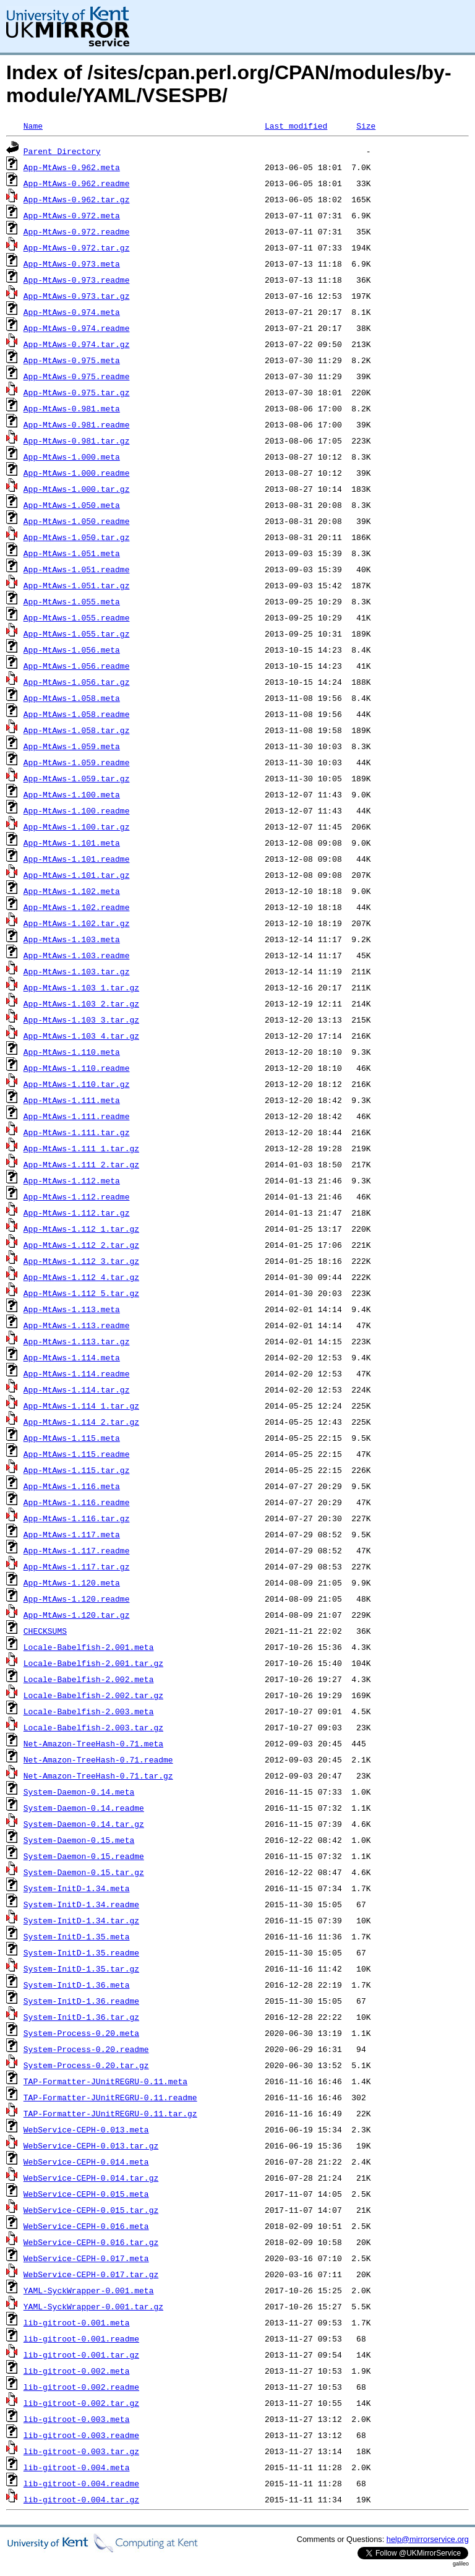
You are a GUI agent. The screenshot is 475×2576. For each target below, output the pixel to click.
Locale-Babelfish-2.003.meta (89, 1711)
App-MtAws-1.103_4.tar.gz (81, 1035)
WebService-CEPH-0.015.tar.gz (91, 2209)
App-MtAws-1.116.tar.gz (77, 1518)
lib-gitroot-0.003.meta (77, 2418)
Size (365, 125)
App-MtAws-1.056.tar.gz (77, 681)
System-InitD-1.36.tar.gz (81, 2016)
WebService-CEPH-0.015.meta (86, 2193)
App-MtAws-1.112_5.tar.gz (81, 1293)
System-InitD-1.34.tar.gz (81, 1920)
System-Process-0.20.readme (86, 2048)
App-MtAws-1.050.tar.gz (77, 537)
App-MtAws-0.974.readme (77, 327)
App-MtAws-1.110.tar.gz (77, 1083)
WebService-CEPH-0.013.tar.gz (91, 2145)
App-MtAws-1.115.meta (72, 1437)
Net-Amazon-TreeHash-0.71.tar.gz (98, 1775)
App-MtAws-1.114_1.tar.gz (81, 1405)
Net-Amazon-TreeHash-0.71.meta (93, 1743)
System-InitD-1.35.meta (77, 1936)
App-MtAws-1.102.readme (77, 906)
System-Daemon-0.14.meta (79, 1791)
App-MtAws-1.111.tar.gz (77, 1132)
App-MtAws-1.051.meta (72, 553)
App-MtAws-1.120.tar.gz (77, 1614)
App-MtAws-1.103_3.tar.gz (81, 1019)
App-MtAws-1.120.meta (72, 1582)
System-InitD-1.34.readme (81, 1904)
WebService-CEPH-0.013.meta (86, 2129)
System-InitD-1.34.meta (77, 1888)
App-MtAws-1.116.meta (72, 1486)
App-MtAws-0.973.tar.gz (77, 295)
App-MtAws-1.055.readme (77, 617)
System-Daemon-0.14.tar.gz (84, 1823)
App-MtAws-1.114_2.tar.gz (81, 1421)
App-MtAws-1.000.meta (72, 456)
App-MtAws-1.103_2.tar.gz (81, 1003)
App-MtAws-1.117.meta (72, 1534)
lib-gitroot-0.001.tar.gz (81, 2354)
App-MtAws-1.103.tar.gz (77, 971)
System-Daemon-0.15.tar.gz (84, 1872)
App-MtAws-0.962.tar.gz (77, 199)
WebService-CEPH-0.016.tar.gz (91, 2242)
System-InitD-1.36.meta (77, 1984)
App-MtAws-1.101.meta (72, 842)
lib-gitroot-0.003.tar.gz (81, 2451)
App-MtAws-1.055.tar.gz (77, 633)
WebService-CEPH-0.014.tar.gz (91, 2177)
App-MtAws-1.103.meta (72, 939)
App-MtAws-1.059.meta (72, 746)
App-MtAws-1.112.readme (77, 1196)
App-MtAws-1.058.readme (77, 713)
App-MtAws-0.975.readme (77, 376)
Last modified (296, 125)
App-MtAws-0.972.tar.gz (77, 247)
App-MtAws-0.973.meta (72, 263)
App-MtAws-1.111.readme (77, 1116)
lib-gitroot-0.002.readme (81, 2386)
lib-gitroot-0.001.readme (81, 2338)
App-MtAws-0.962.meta (72, 167)
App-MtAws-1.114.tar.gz (77, 1389)
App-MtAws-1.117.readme (77, 1550)
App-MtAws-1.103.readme (77, 955)
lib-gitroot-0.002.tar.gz (81, 2402)
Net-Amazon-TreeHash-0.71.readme (98, 1759)
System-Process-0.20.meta (81, 2032)
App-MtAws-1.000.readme (77, 472)
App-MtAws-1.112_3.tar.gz (81, 1260)
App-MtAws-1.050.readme (77, 520)
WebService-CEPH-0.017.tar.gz (91, 2274)
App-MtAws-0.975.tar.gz (77, 392)
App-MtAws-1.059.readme (77, 762)
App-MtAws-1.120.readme (77, 1598)
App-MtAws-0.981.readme (77, 424)
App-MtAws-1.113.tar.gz (77, 1341)
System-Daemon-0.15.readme (84, 1855)
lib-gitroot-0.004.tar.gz (81, 2499)
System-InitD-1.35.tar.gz (81, 1968)
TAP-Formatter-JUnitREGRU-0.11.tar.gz (110, 2113)
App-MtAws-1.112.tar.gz (77, 1212)
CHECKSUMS (45, 1630)
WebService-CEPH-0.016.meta (86, 2225)
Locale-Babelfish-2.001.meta (89, 1646)
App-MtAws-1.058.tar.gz (77, 730)
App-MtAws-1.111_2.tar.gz (81, 1164)
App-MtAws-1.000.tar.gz (77, 488)
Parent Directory (62, 151)
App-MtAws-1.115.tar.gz (77, 1469)
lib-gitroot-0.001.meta (77, 2322)
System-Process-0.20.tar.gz (86, 2065)
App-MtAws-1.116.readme (77, 1502)
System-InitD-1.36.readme (81, 2000)
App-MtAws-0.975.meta (72, 360)
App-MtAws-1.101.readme (77, 858)
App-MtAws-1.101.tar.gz (77, 874)
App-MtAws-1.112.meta (72, 1180)
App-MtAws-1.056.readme (77, 665)
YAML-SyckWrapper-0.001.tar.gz (93, 2306)
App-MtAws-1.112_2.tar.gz (81, 1244)
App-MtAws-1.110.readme (77, 1067)
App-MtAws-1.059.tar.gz (77, 778)
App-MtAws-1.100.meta (72, 794)
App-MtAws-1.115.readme (77, 1453)
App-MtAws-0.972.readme (77, 231)
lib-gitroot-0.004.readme (81, 2483)
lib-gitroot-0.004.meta (77, 2467)
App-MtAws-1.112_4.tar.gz (81, 1276)
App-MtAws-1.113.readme (77, 1325)
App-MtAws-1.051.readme (77, 569)
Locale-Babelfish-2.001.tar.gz (93, 1662)
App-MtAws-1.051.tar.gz (77, 585)
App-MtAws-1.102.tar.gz (77, 923)
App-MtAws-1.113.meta (72, 1309)
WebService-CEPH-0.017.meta (86, 2258)
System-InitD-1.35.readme (81, 1952)
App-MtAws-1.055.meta (72, 601)
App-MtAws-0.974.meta (72, 311)
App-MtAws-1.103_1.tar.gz (81, 987)
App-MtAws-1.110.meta (72, 1051)
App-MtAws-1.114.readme (77, 1373)
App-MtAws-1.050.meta (72, 504)
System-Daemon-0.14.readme (84, 1807)
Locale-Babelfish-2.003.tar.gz (93, 1727)
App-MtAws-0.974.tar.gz (77, 344)
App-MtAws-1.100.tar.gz (77, 826)
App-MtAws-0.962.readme (77, 183)
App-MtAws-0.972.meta (72, 215)
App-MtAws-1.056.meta (72, 649)
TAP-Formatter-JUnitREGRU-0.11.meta (105, 2081)
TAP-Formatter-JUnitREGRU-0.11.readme (110, 2097)
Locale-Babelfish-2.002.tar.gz (93, 1695)
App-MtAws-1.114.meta (72, 1357)
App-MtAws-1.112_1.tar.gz (81, 1228)
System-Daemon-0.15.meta (79, 1839)
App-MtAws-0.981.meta (72, 408)
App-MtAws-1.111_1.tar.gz (81, 1148)
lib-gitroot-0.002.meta (77, 2370)
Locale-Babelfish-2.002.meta (89, 1679)
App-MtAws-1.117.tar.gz (77, 1566)
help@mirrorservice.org (428, 2539)
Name (33, 125)
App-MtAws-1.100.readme (77, 810)
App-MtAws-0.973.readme (77, 279)
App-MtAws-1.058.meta (72, 697)
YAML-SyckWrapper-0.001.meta (89, 2290)
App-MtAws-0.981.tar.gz (77, 440)
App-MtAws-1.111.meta (72, 1100)
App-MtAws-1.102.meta (72, 890)
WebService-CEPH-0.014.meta (86, 2161)
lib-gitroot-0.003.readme (81, 2435)
